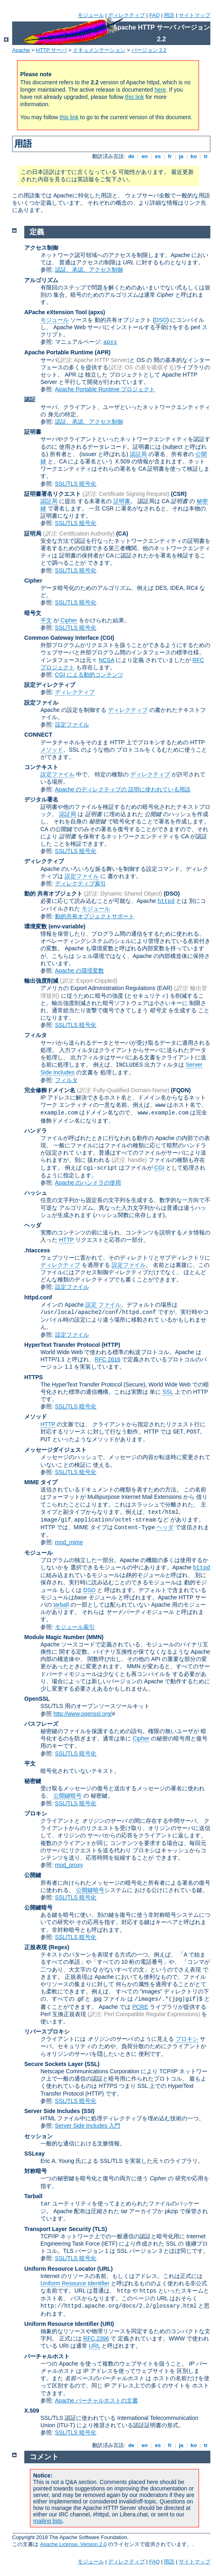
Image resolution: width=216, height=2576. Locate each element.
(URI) (107, 2324)
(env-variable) (67, 926)
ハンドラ (35, 1130)
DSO (161, 320)
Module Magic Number (54, 1637)
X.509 (31, 2410)
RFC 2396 (96, 2338)
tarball (61, 1604)
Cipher (33, 580)
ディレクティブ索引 (80, 883)
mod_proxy (69, 1865)
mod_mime (69, 1542)
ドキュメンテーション (99, 50)
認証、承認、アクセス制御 (89, 269)
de (131, 156)
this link (134, 97)
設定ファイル (41, 702)
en (144, 156)
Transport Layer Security (57, 2229)
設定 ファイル (103, 1304)
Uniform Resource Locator (60, 2268)
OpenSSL (37, 1698)
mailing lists (47, 2521)
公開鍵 (32, 1875)
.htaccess (37, 1250)
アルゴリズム (41, 280)
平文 (46, 620)
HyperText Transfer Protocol (62, 1345)
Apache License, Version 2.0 (73, 2544)
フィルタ (35, 1035)
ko (193, 156)
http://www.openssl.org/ (82, 1713)
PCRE (140, 2007)
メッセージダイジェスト (55, 1450)
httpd (165, 901)
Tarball (33, 2196)
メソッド (51, 749)
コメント (44, 2457)
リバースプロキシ (47, 2031)
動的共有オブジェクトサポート (94, 916)
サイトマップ (194, 15)
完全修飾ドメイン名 (49, 1090)
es (157, 156)
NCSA (106, 660)
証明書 (32, 432)
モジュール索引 (75, 1627)
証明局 (32, 533)
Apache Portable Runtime (58, 352)
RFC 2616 (108, 1359)
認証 (30, 399)
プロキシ (35, 1813)
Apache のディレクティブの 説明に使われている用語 (123, 789)
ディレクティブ (126, 15)
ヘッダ (32, 1225)
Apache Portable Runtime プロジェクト (105, 389)
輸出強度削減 (41, 980)
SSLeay (34, 2153)
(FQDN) (181, 1090)
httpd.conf (38, 1297)
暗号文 (32, 613)
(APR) (102, 352)
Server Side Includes (52, 2111)
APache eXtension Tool (55, 312)
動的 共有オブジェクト (53, 893)
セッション (38, 2136)
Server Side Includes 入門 (87, 2125)
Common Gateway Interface (61, 637)
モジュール (91, 15)
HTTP (66, 1240)
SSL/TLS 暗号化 (75, 483)
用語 (169, 15)
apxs (110, 342)
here (160, 89)
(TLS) (100, 2229)
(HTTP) (111, 1345)
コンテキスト (41, 767)
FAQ (154, 15)
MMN (95, 1637)
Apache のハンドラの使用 (88, 1182)
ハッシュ (35, 1192)
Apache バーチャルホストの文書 (96, 2400)
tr (206, 156)
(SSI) (88, 2111)
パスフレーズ (41, 1724)
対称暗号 (35, 2171)
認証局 (138, 454)
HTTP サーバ (51, 50)
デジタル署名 (41, 799)
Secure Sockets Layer (53, 2064)
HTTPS (33, 1377)
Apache (21, 50)
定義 (37, 232)
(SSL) (92, 2064)
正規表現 (35, 1947)
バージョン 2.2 (149, 50)
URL (94, 2345)
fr (170, 156)
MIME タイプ (40, 1482)
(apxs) (96, 312)
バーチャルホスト (47, 2356)
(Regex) (59, 1947)
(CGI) (107, 637)
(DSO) (172, 893)
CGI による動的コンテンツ (89, 674)
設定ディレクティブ (49, 685)
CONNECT (38, 734)
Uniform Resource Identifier (74, 2283)
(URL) (104, 2268)
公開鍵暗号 (67, 1795)
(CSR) (179, 494)
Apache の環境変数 (79, 970)
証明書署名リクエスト (52, 494)
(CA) (122, 533)
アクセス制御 (41, 247)
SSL (168, 1392)
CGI (160, 1167)
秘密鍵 (32, 1781)
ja (181, 156)
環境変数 (35, 926)
